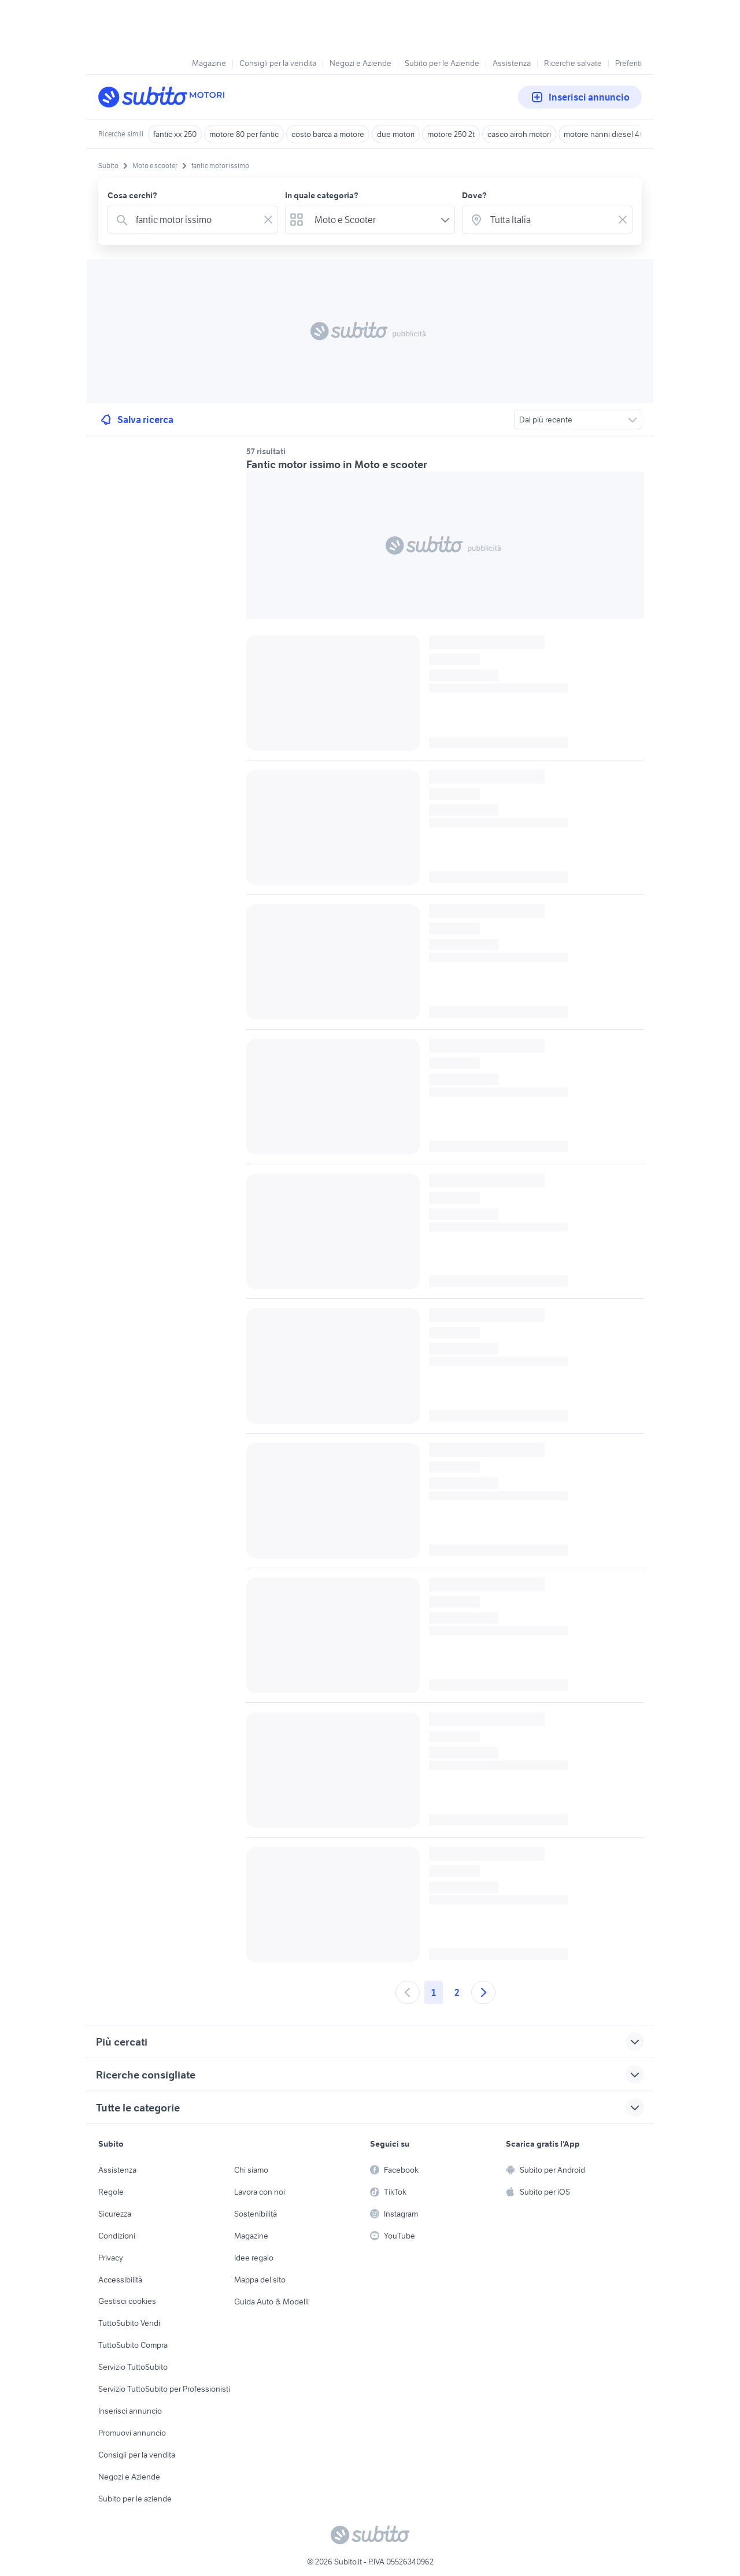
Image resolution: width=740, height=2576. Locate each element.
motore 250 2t (451, 134)
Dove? (474, 195)
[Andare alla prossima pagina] (483, 1992)
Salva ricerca (136, 419)
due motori (396, 134)
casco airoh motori (519, 134)
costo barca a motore (327, 134)
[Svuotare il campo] (268, 219)
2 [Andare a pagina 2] (457, 1992)
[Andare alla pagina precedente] (407, 1992)
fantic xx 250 (175, 134)
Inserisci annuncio (580, 97)
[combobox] (195, 219)
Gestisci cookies (127, 2301)
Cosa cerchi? (132, 195)
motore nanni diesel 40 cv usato (619, 134)
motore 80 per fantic (244, 134)
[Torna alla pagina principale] (164, 97)
